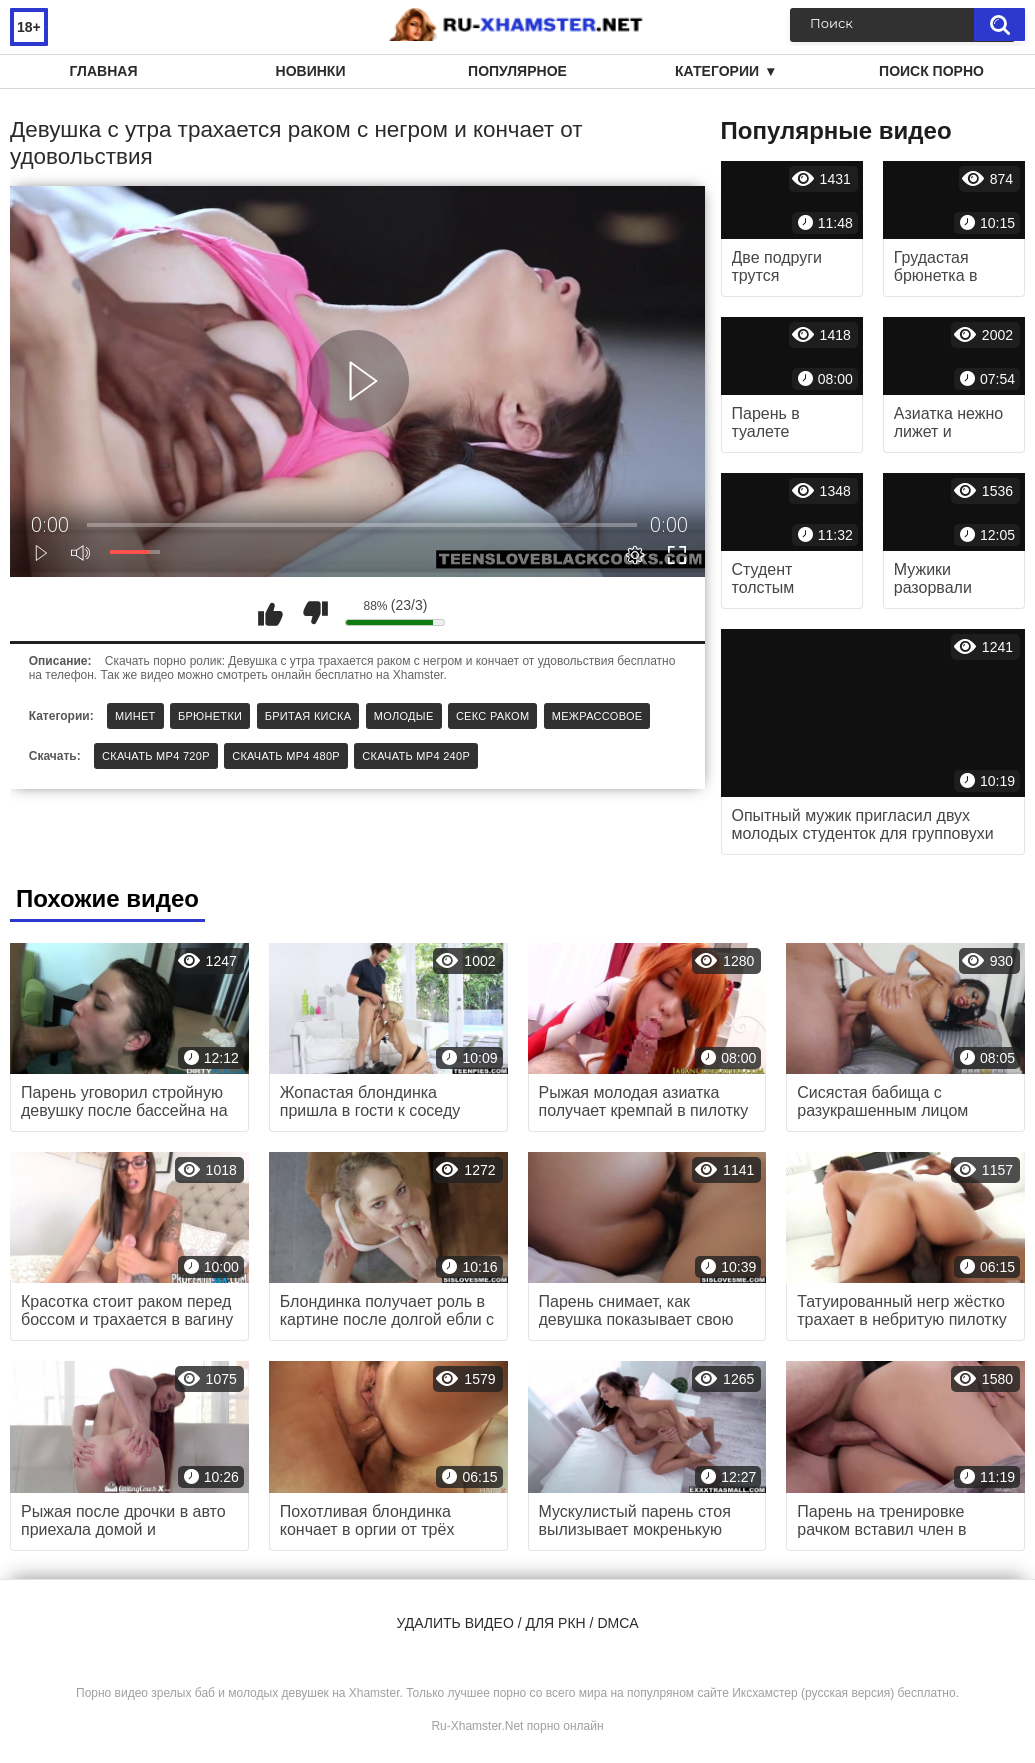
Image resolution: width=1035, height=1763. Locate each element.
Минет (135, 716)
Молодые (404, 716)
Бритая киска (308, 716)
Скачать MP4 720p (156, 756)
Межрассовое (597, 716)
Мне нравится (270, 613)
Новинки (311, 71)
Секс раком (493, 716)
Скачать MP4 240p (416, 756)
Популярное (517, 71)
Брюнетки (210, 716)
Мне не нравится (315, 613)
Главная (104, 71)
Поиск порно (931, 71)
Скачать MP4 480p (286, 756)
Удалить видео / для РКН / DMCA (517, 1623)
